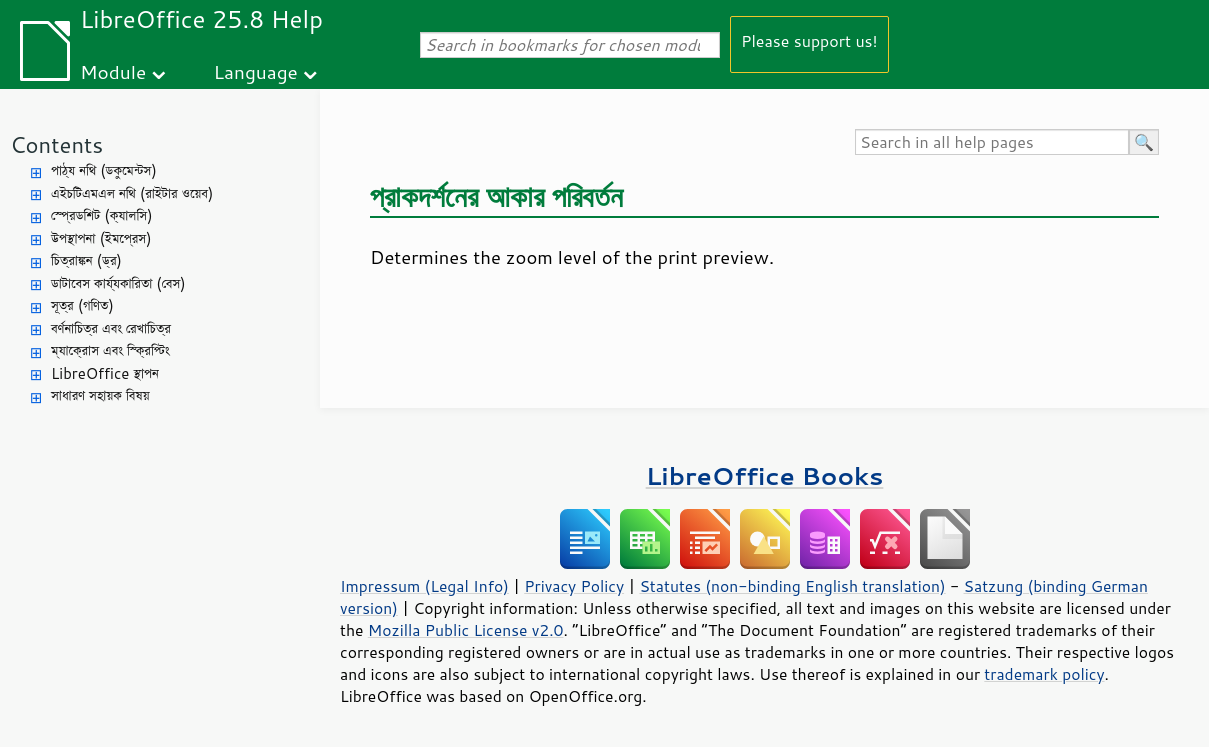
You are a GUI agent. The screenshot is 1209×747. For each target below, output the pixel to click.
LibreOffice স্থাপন (105, 373)
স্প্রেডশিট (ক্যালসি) (102, 215)
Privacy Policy (574, 586)
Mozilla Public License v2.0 (466, 630)
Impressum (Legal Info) (424, 586)
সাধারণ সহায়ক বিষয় (100, 395)
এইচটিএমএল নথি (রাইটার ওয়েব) (132, 193)
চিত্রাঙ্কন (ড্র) (86, 260)
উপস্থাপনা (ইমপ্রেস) (101, 238)
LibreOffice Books (765, 475)
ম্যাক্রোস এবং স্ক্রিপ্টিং (110, 350)
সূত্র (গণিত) (82, 305)
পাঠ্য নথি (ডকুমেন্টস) (104, 170)
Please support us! (809, 40)
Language (256, 71)
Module (113, 71)
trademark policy (1044, 674)
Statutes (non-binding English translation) (792, 586)
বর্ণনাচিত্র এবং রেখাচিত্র (111, 328)
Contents (56, 144)
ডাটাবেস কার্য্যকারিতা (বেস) (118, 283)
